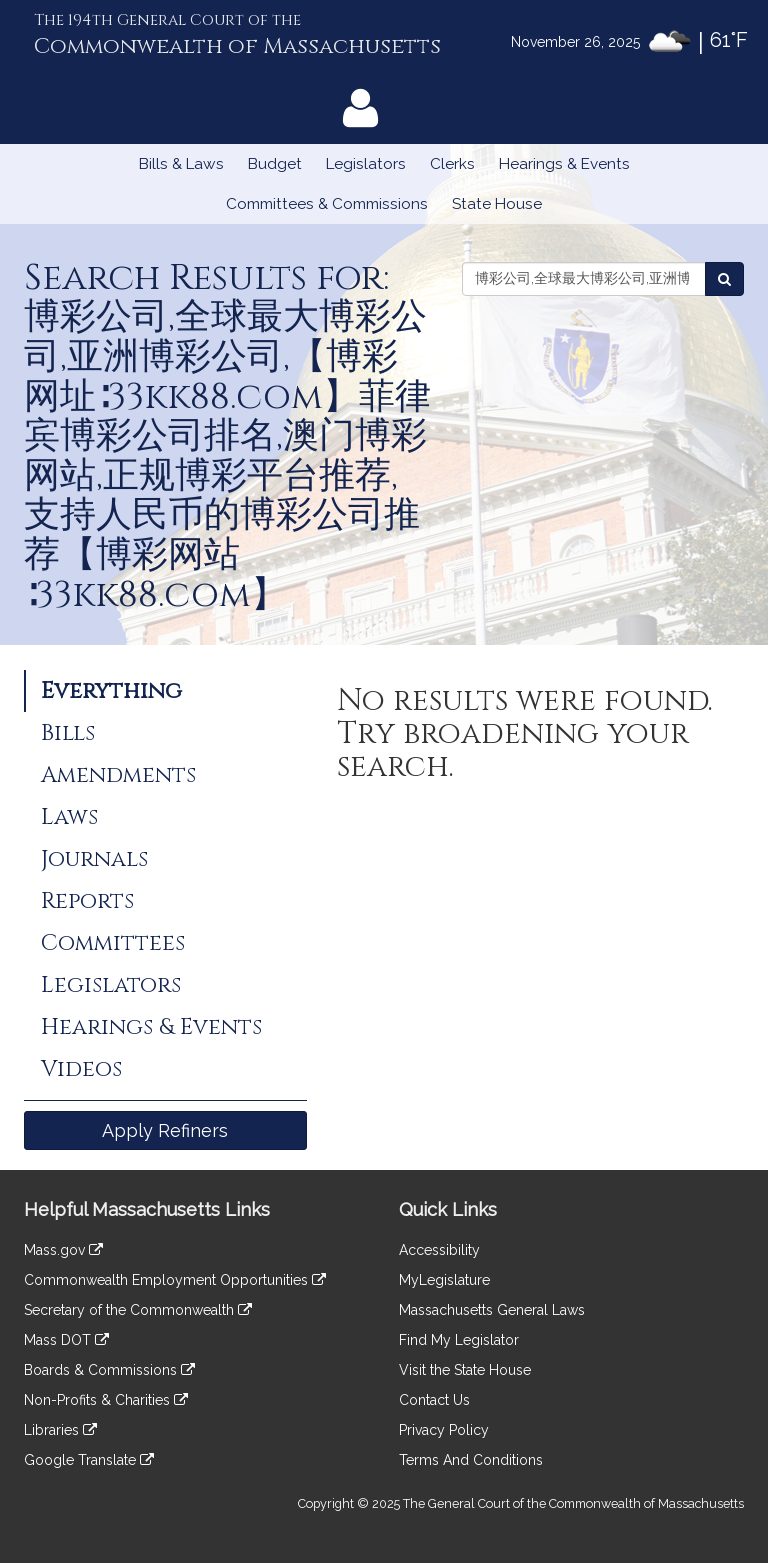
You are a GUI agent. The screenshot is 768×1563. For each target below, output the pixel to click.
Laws (69, 817)
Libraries (60, 1430)
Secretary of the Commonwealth (138, 1310)
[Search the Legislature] (724, 279)
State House (497, 204)
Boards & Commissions (109, 1370)
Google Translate (89, 1460)
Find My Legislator (459, 1340)
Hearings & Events (564, 164)
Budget (275, 164)
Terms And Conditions (471, 1460)
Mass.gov (63, 1250)
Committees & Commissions (327, 204)
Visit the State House (465, 1370)
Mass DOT (66, 1340)
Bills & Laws (181, 164)
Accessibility (439, 1250)
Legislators (366, 164)
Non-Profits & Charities (106, 1400)
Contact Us (434, 1400)
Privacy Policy (444, 1430)
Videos (81, 1069)
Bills (68, 733)
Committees (113, 943)
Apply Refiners (165, 1130)
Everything (111, 691)
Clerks (452, 164)
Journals (94, 859)
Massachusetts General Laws (492, 1310)
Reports (87, 901)
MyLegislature (444, 1280)
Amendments (118, 775)
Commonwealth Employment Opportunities (175, 1280)
